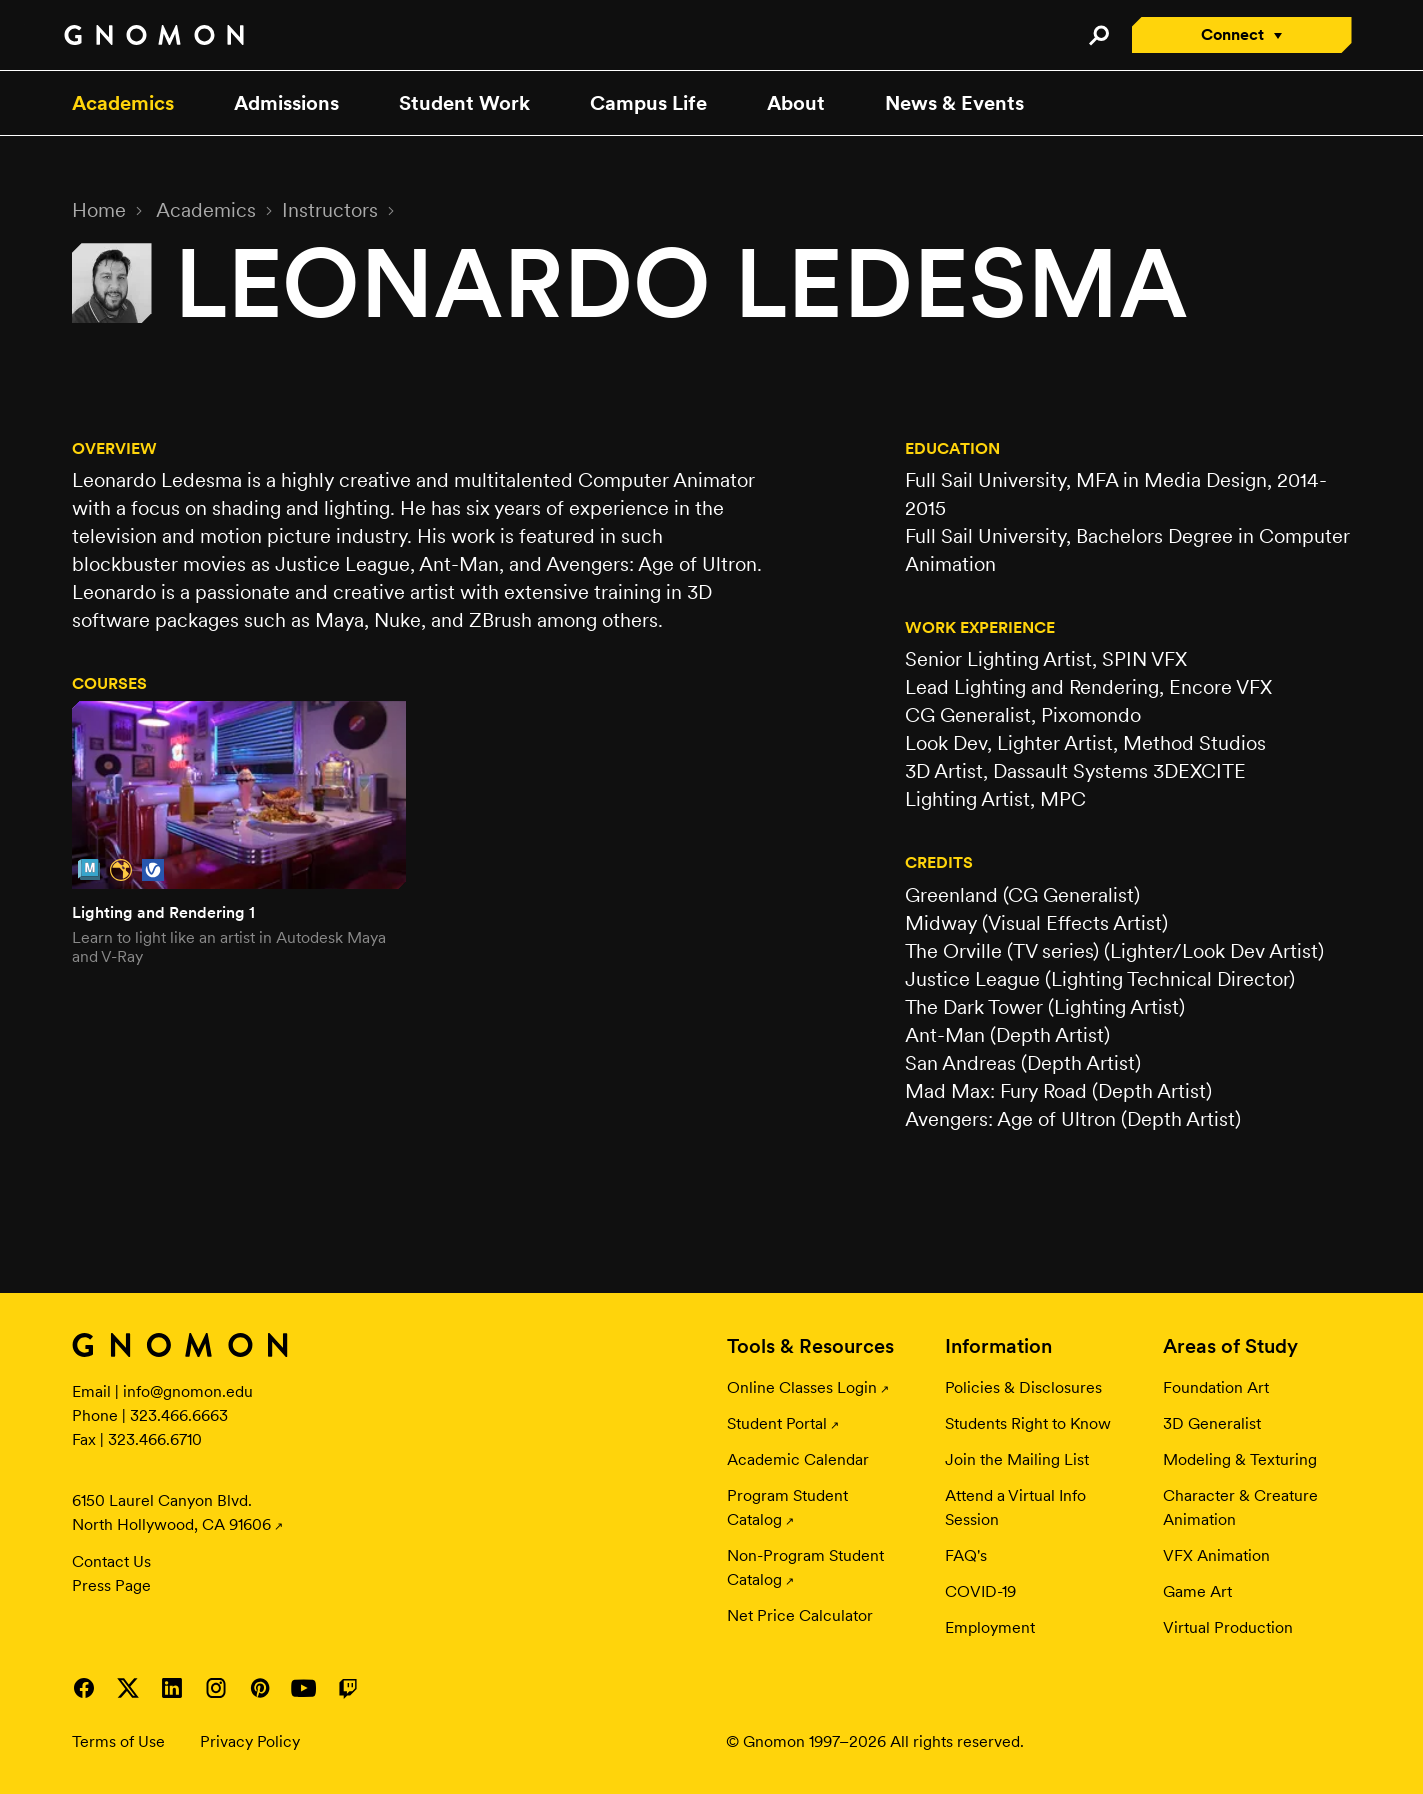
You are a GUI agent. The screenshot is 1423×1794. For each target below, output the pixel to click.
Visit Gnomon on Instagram (216, 1688)
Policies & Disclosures (1023, 1387)
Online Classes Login (802, 1387)
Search (1099, 35)
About (796, 103)
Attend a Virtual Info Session (1015, 1507)
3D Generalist (1212, 1423)
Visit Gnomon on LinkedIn (172, 1688)
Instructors (330, 210)
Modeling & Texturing (1240, 1459)
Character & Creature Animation (1240, 1507)
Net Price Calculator (800, 1615)
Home (99, 210)
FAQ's (966, 1555)
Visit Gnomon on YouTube (304, 1688)
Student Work (464, 103)
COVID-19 (980, 1591)
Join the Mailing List (1017, 1459)
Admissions (286, 103)
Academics (123, 103)
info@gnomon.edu (188, 1391)
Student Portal (777, 1423)
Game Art (1197, 1591)
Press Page (111, 1585)
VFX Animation (1216, 1555)
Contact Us (111, 1561)
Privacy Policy (250, 1741)
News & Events (954, 103)
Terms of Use (118, 1741)
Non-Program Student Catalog (805, 1567)
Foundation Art (1216, 1387)
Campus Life (648, 103)
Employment (990, 1627)
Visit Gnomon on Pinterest (260, 1688)
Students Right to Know (1028, 1423)
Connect (1232, 34)
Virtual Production (1228, 1627)
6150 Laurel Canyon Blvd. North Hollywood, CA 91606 (171, 1512)
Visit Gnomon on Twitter (128, 1688)
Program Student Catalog (787, 1507)
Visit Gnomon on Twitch (348, 1688)
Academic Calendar (798, 1459)
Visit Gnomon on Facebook (84, 1688)
